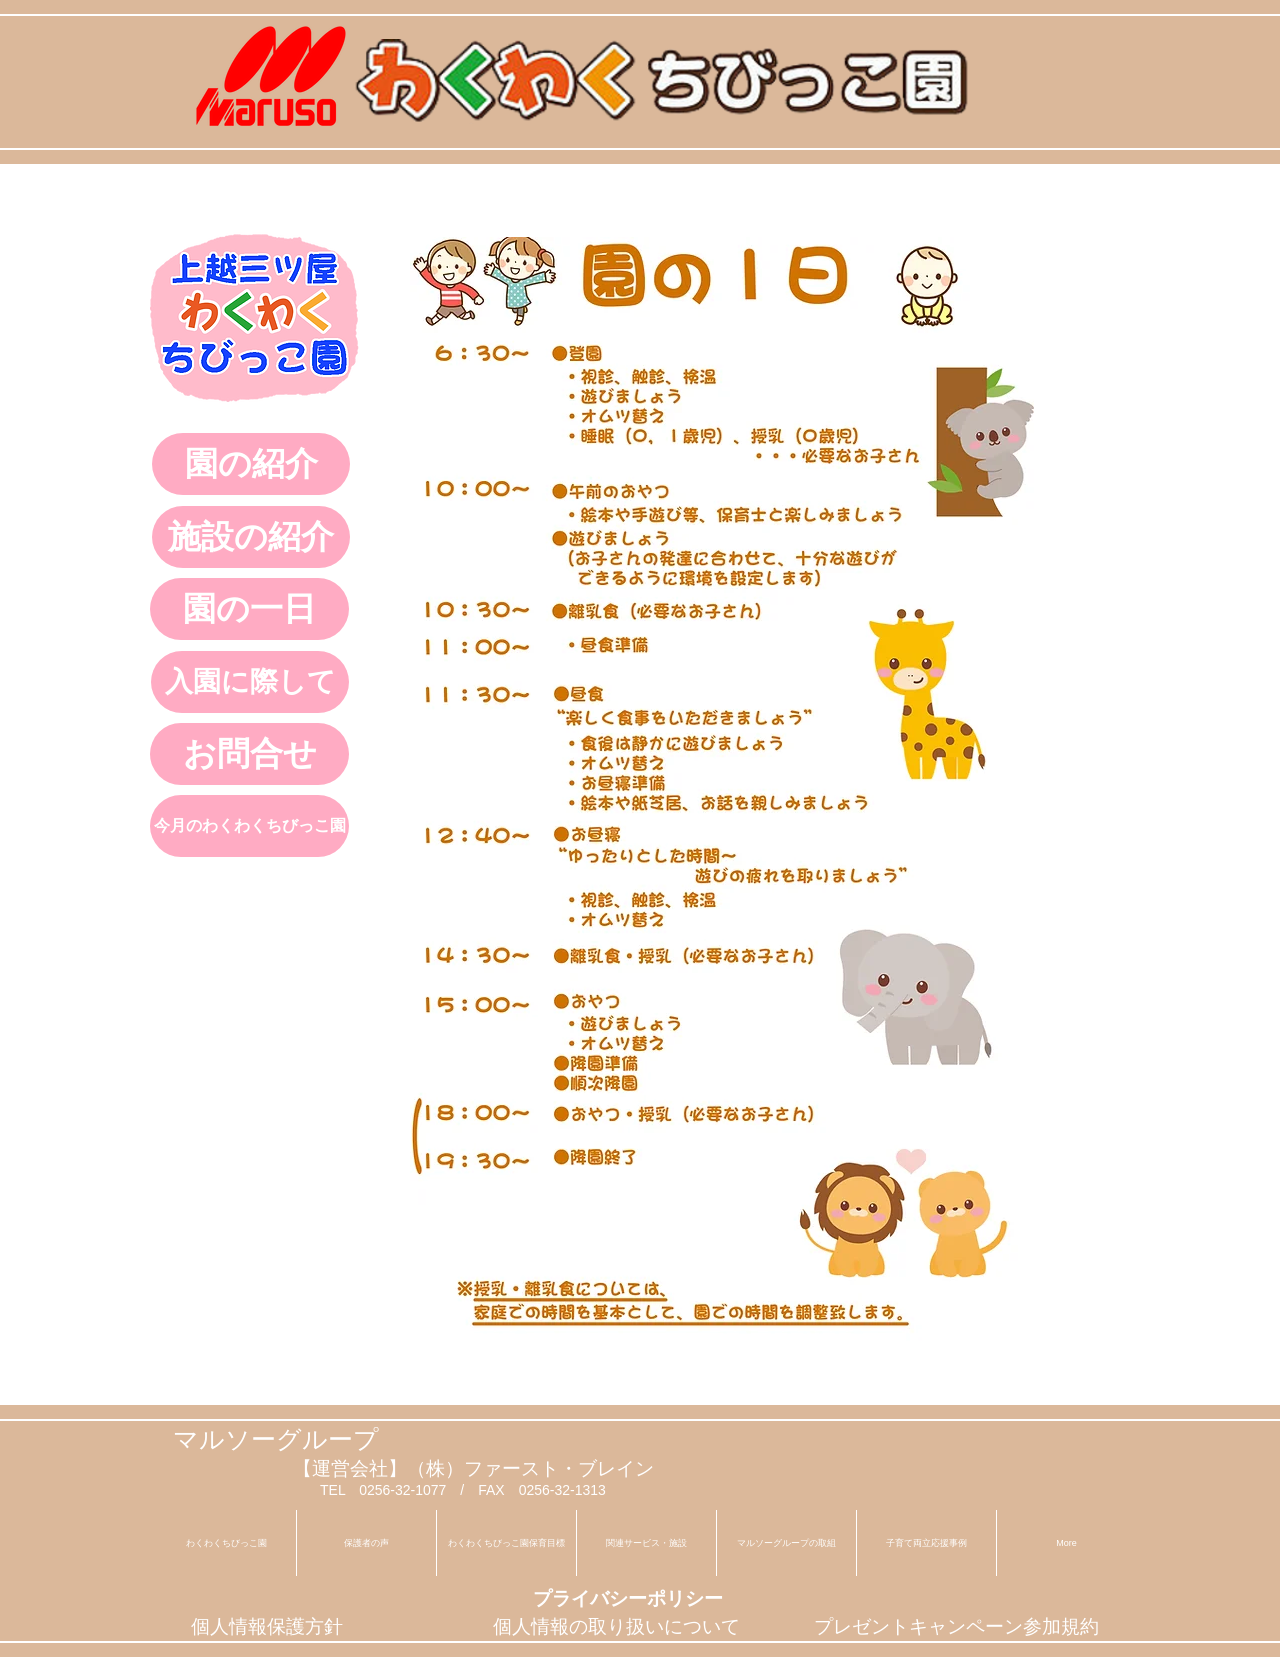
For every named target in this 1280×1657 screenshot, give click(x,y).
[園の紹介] (251, 464)
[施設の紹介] (251, 537)
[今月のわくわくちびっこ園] (249, 826)
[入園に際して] (250, 682)
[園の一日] (249, 609)
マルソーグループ (276, 1439)
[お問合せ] (249, 754)
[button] (646, 1543)
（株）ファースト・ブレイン (530, 1468)
